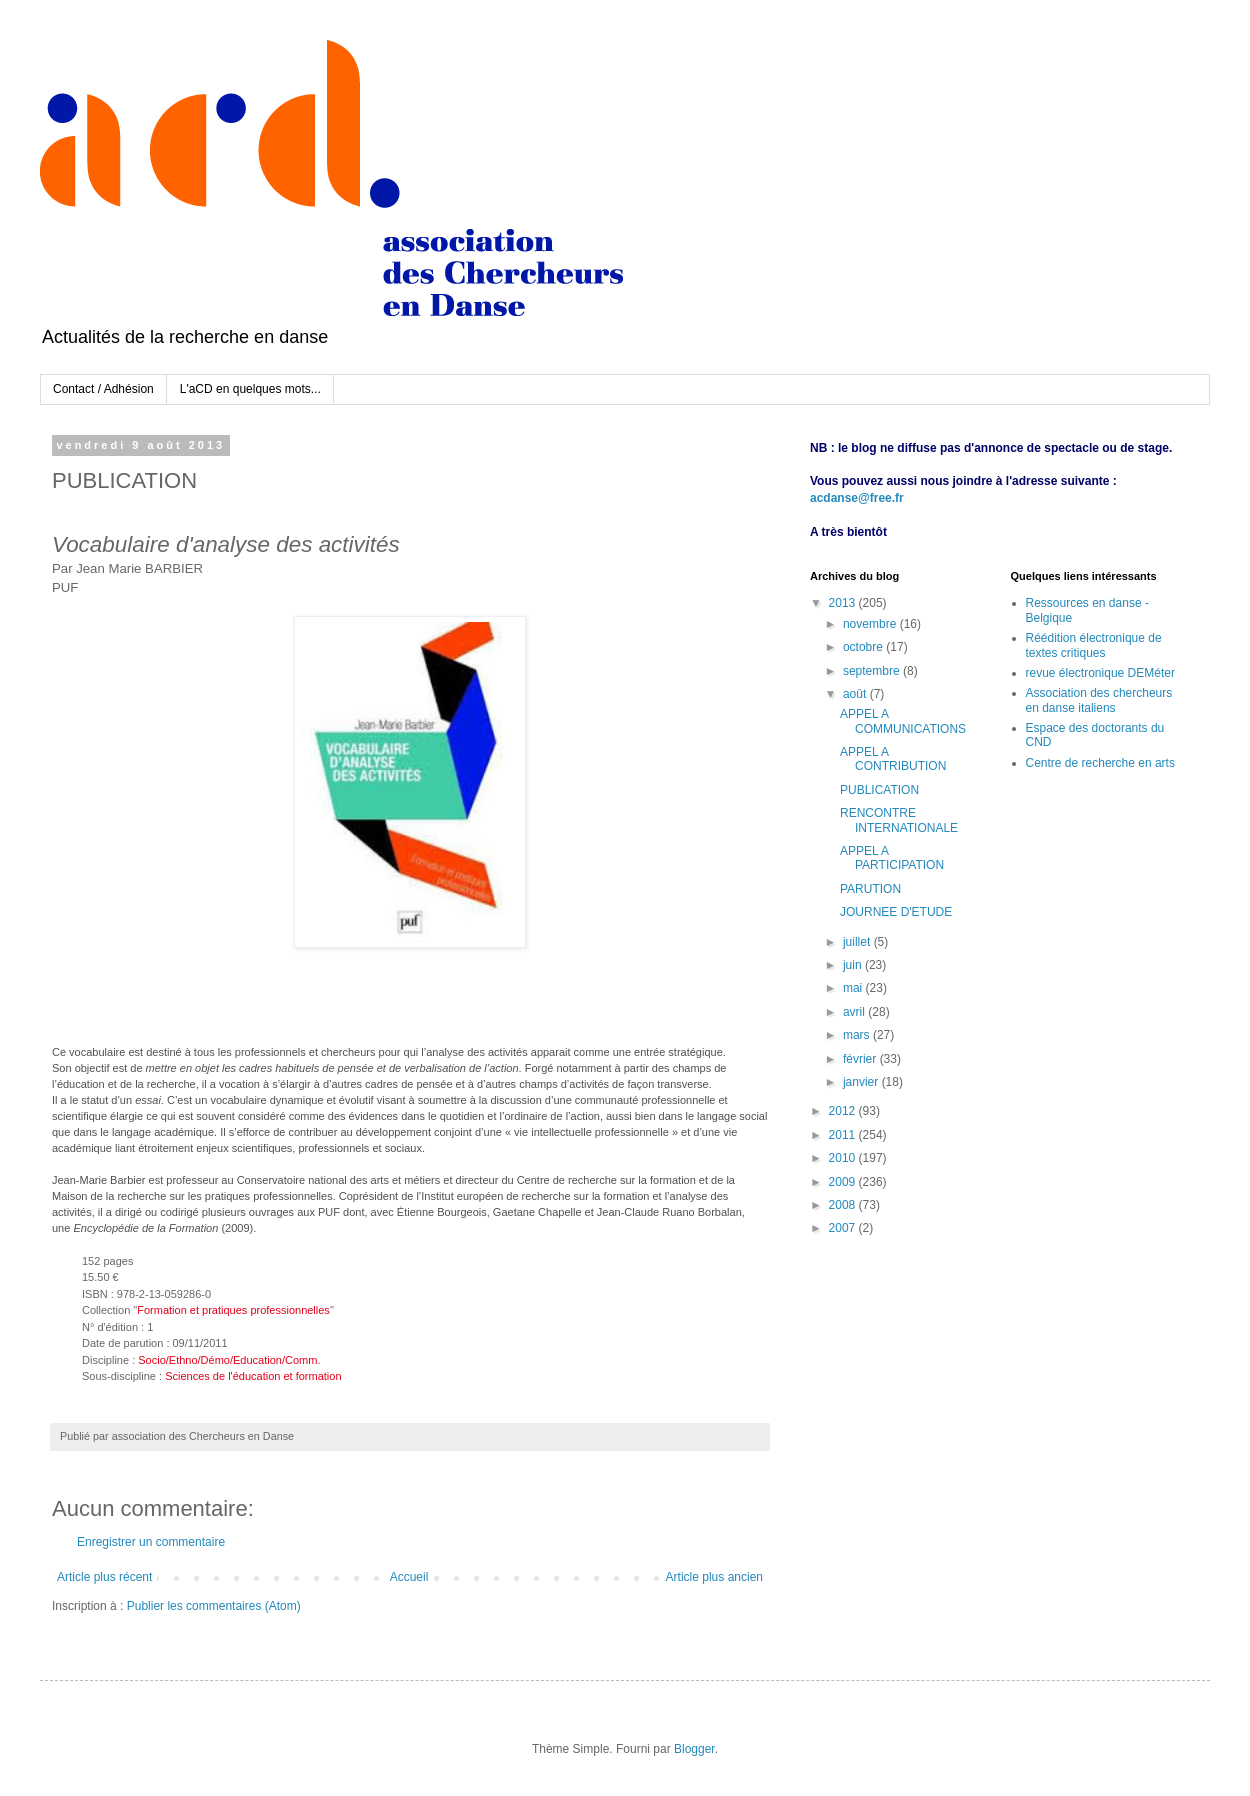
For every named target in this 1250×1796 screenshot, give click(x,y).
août (856, 694)
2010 (844, 1158)
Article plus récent (104, 1577)
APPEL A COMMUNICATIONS (903, 721)
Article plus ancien (714, 1577)
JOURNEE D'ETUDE (896, 912)
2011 (844, 1135)
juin (854, 965)
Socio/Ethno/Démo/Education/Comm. (229, 1360)
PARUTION (870, 889)
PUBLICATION (879, 790)
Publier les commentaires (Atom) (214, 1606)
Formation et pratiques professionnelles (233, 1310)
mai (854, 988)
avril (855, 1012)
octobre (864, 647)
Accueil (409, 1577)
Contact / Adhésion (103, 389)
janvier (862, 1082)
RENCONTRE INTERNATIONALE (899, 820)
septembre (873, 671)
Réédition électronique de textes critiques (1094, 645)
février (861, 1059)
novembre (871, 624)
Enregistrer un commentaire (151, 1542)
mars (858, 1035)
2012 (844, 1111)
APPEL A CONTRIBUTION (893, 759)
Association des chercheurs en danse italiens (1099, 700)
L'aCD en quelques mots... (250, 389)
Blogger (694, 1749)
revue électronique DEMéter (1100, 673)
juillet (858, 942)
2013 (844, 603)
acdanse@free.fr (857, 498)
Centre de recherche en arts (1100, 763)
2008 (844, 1205)
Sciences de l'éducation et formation (253, 1376)
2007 (844, 1228)
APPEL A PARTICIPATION (892, 858)
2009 (844, 1182)
